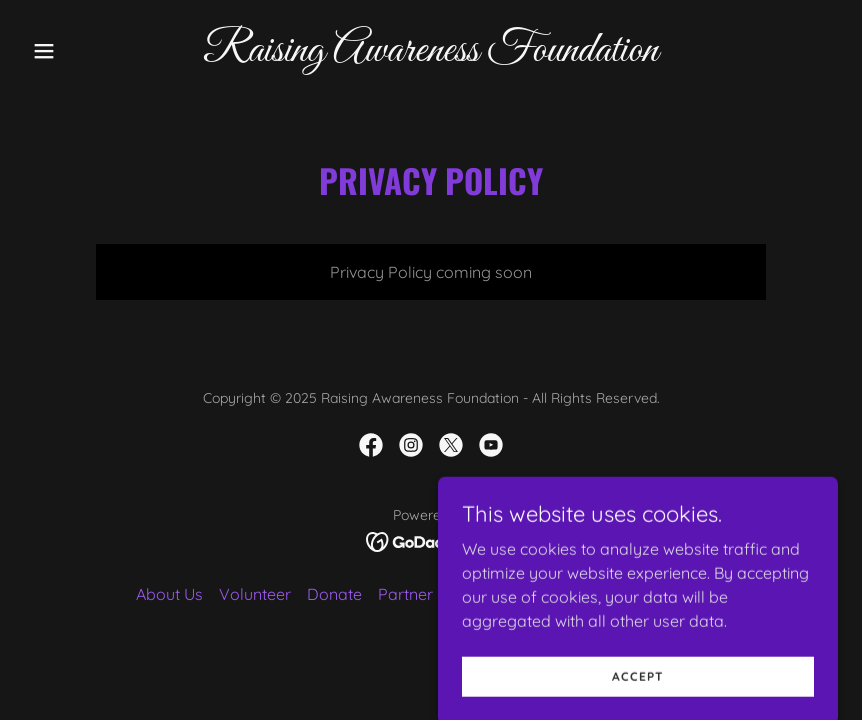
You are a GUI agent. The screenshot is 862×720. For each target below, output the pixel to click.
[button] (85, 51)
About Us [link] (169, 594)
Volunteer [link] (255, 594)
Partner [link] (405, 594)
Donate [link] (334, 594)
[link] (430, 55)
